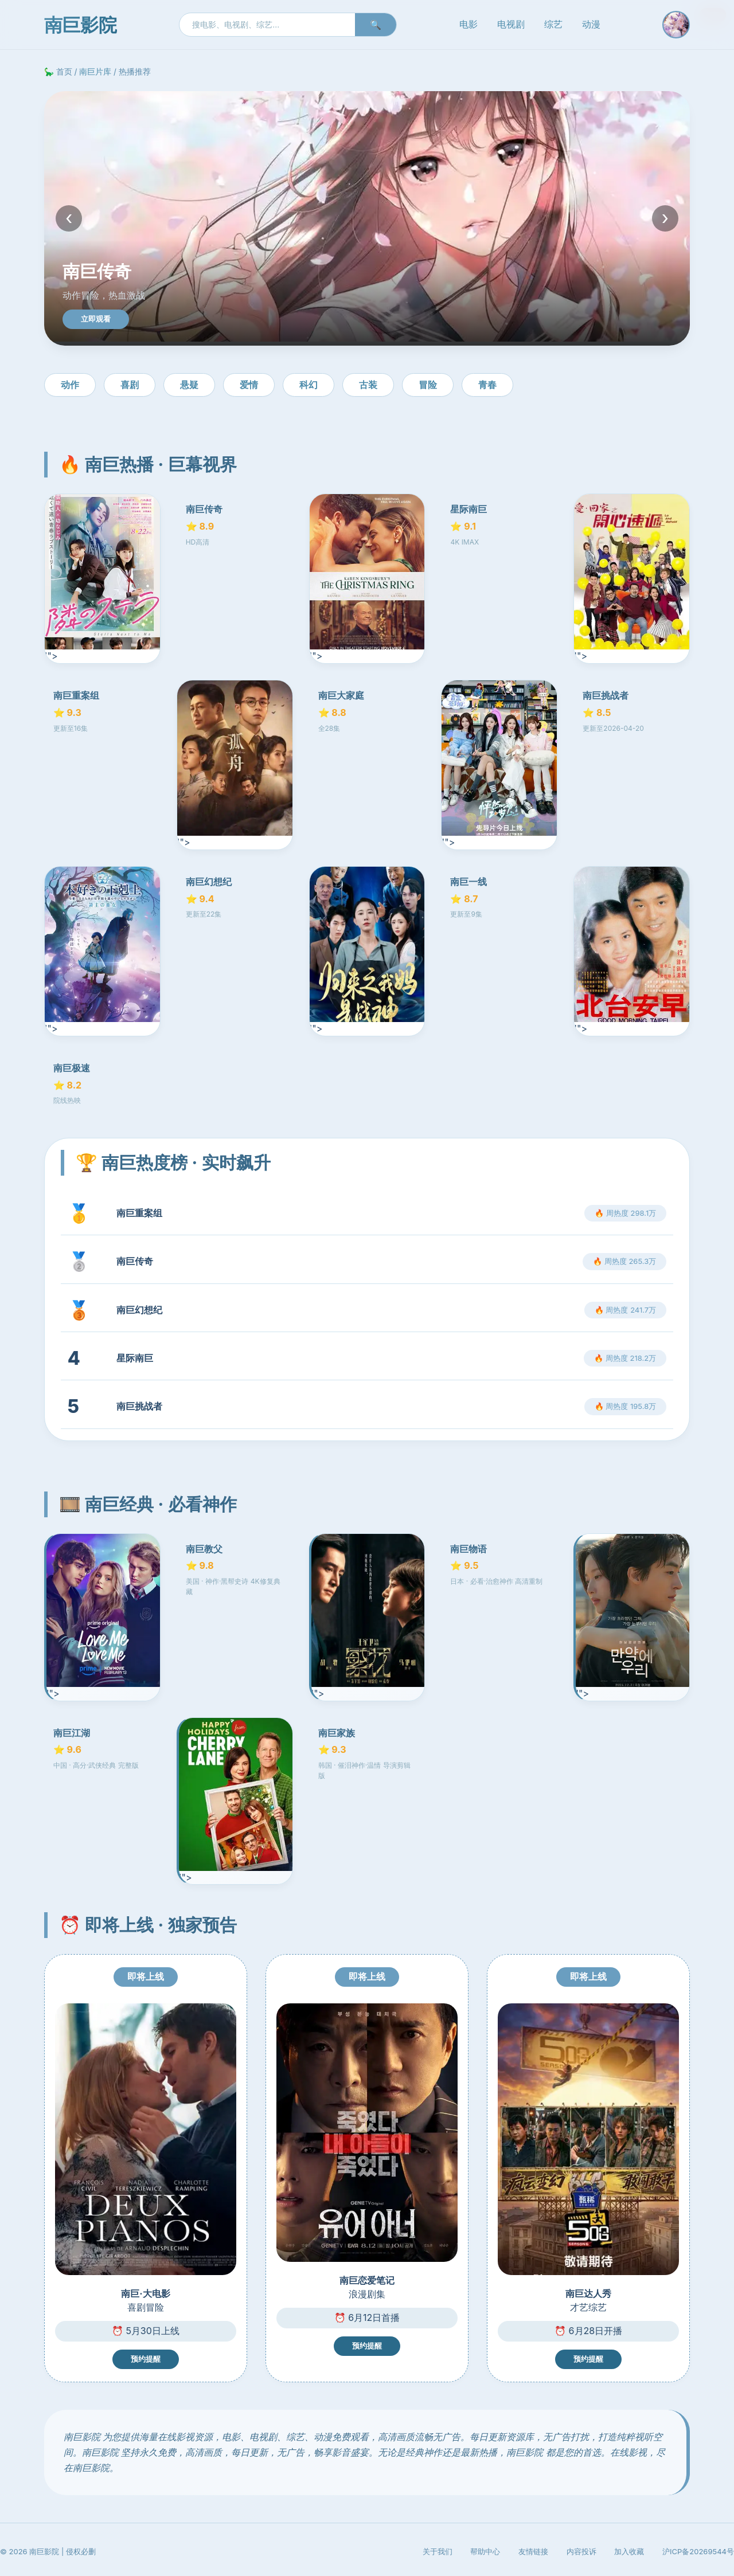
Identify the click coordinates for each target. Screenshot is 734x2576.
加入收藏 (629, 2551)
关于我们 (437, 2551)
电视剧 (511, 24)
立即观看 (96, 319)
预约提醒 (146, 2359)
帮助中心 (485, 2551)
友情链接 (533, 2551)
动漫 (591, 24)
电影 (468, 24)
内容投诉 (581, 2551)
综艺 (553, 24)
